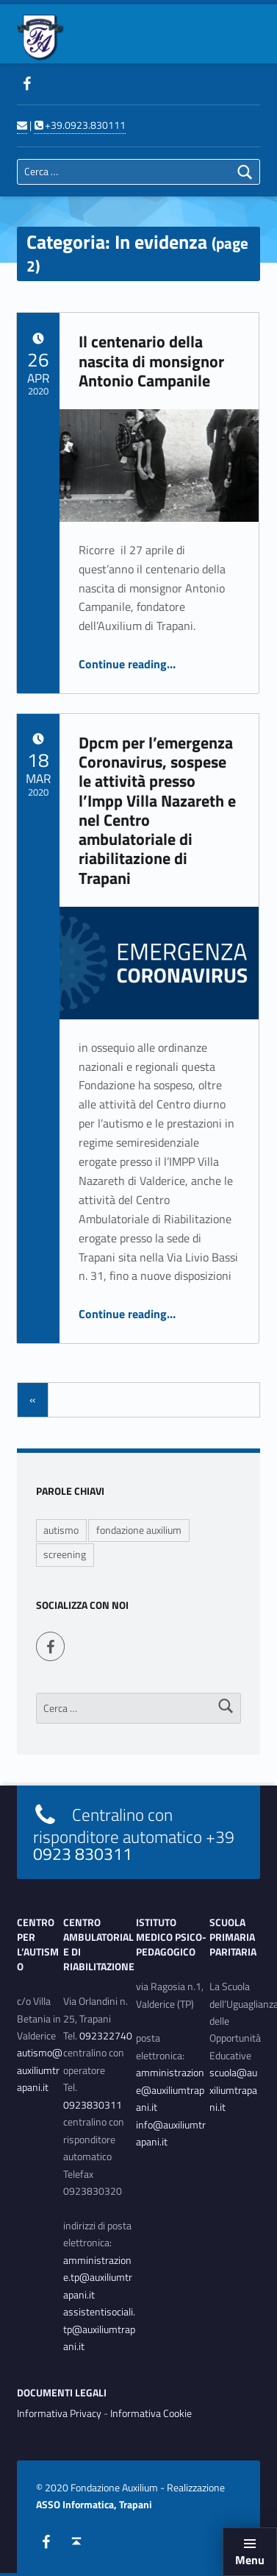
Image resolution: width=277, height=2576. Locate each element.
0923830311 (92, 2105)
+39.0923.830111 (79, 125)
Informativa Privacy (59, 2413)
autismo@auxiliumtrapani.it (39, 2070)
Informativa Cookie (151, 2413)
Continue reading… (127, 664)
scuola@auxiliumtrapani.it (233, 2089)
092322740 (105, 2036)
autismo (61, 1530)
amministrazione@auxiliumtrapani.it (170, 2089)
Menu (250, 2560)
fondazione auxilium (138, 1530)
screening (64, 1554)
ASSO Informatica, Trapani (94, 2505)
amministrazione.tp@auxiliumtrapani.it (97, 2277)
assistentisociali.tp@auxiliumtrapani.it (99, 2329)
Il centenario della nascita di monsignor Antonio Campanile (151, 361)
